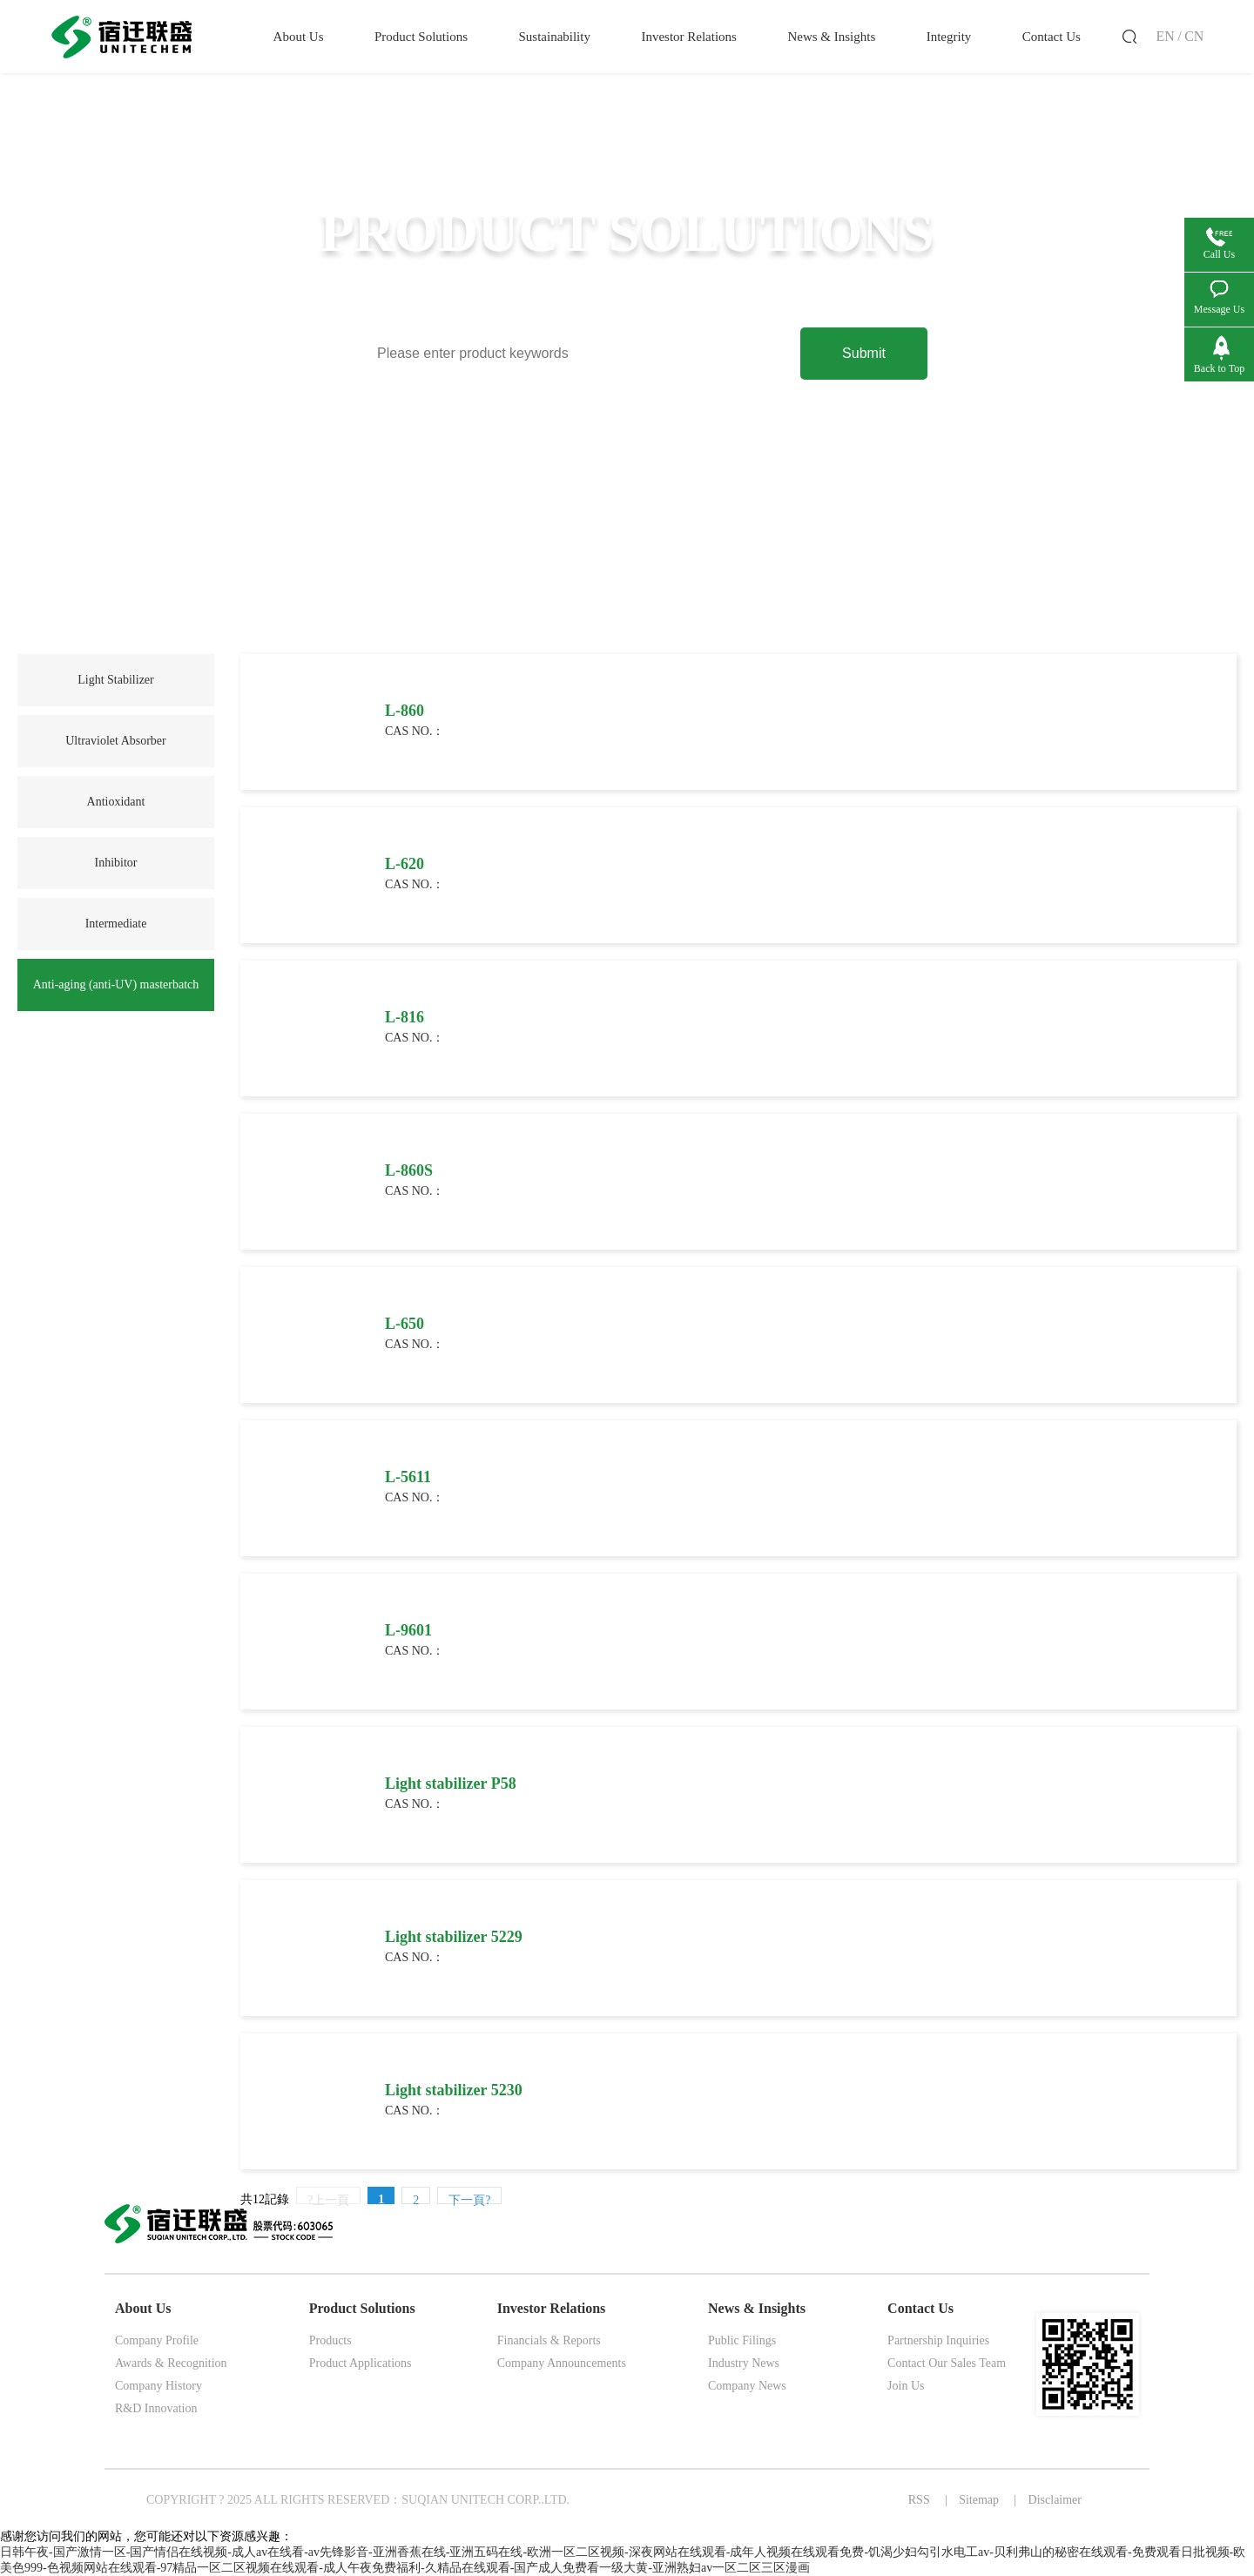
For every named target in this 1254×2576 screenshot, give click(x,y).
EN (1165, 36)
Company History (158, 2385)
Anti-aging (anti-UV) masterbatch (116, 984)
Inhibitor (116, 862)
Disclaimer (1055, 2499)
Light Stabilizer (115, 679)
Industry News (743, 2363)
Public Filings (742, 2340)
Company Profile (157, 2340)
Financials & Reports (549, 2340)
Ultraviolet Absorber (115, 740)
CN (1193, 36)
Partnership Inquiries (938, 2340)
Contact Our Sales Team (946, 2363)
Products (330, 2340)
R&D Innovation (156, 2408)
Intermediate (116, 923)
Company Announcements (561, 2363)
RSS (919, 2499)
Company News (747, 2385)
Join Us (905, 2385)
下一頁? (469, 2199)
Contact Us (920, 2308)
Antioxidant (116, 801)
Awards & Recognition (171, 2363)
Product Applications (360, 2363)
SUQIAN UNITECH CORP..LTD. (485, 2499)
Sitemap (979, 2499)
